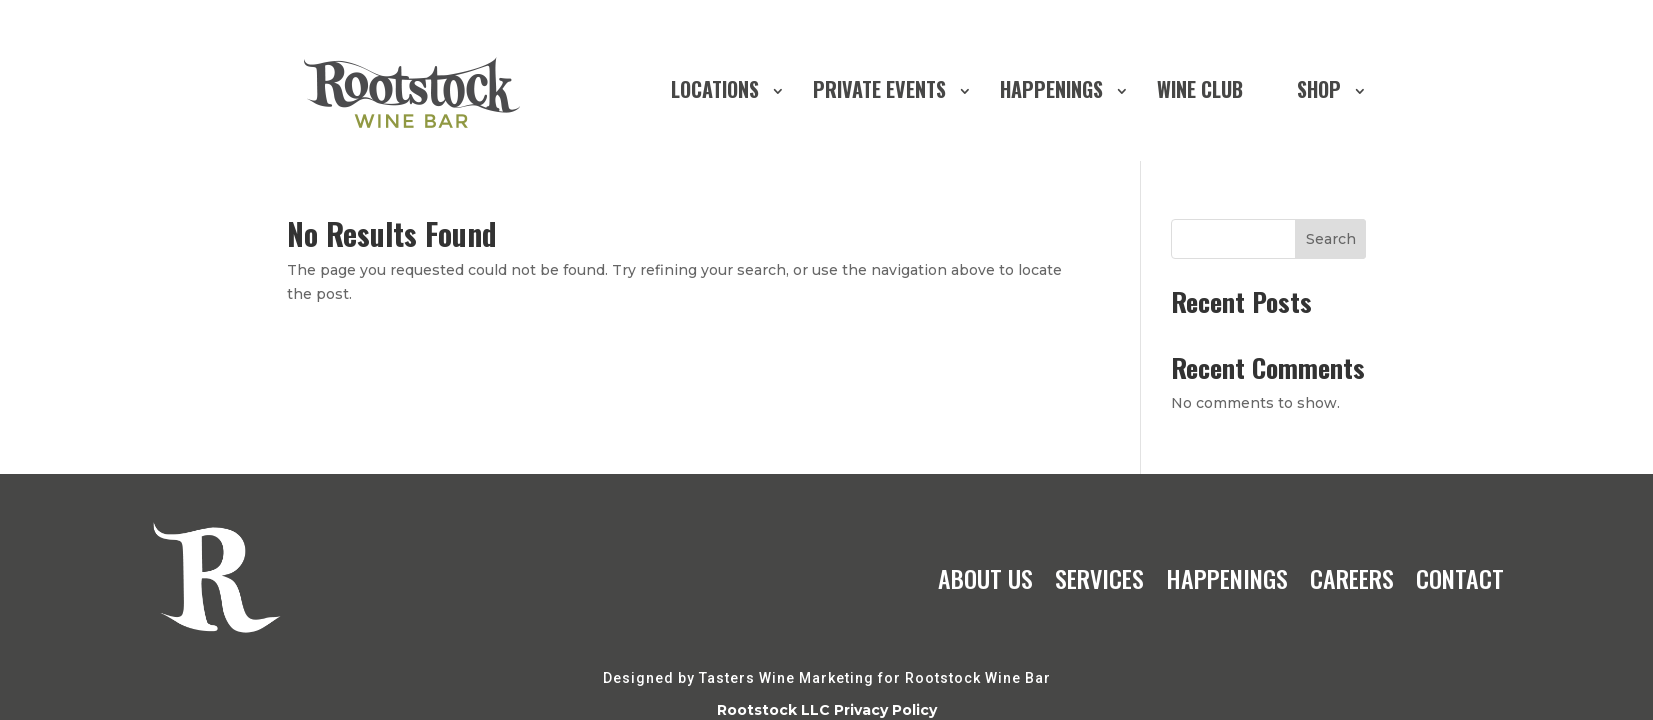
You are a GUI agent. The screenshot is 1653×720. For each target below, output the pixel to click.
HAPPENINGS (1051, 89)
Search (1331, 239)
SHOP (1319, 89)
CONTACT (1460, 578)
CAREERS (1352, 578)
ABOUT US (985, 578)
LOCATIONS (715, 89)
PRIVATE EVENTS (879, 89)
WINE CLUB (1200, 89)
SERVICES (1099, 578)
